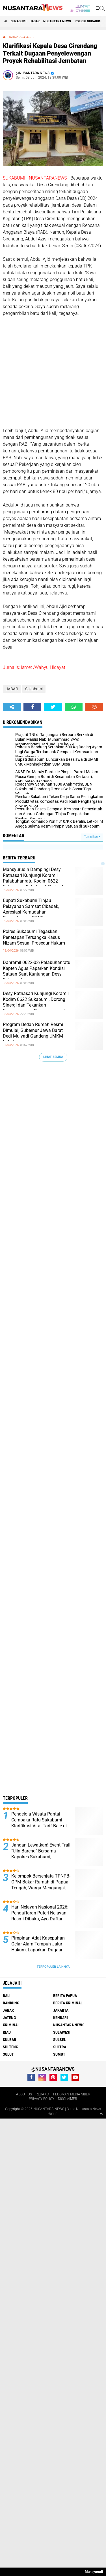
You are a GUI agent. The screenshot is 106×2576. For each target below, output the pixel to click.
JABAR (35, 21)
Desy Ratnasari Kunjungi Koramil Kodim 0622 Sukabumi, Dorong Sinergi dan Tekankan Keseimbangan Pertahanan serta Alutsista (36, 1005)
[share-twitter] (53, 707)
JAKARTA (60, 2010)
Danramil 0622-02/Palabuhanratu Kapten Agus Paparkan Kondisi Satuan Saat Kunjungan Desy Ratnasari (36, 971)
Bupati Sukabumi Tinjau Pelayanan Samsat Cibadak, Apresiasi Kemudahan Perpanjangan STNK (31, 909)
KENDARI (60, 2017)
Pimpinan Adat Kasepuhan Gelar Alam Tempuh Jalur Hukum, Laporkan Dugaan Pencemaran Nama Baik (38, 1946)
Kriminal (11, 2025)
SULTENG (10, 2047)
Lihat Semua (53, 1057)
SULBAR (9, 2039)
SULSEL (59, 2039)
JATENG (9, 2017)
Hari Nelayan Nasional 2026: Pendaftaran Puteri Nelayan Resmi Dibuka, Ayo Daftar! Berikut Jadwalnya (39, 1915)
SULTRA (59, 2047)
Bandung (11, 2003)
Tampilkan (92, 837)
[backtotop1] (101, 2113)
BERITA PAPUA (65, 1995)
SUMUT (59, 2054)
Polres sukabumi (89, 21)
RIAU (7, 2032)
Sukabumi (18, 21)
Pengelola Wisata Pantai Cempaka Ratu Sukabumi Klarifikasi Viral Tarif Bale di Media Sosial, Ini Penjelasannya (39, 1825)
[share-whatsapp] (74, 707)
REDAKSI (42, 2094)
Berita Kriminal (68, 2003)
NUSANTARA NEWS (57, 21)
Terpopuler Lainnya (53, 1967)
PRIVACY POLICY (41, 2099)
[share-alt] (12, 707)
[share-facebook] (32, 707)
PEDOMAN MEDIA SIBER (71, 2094)
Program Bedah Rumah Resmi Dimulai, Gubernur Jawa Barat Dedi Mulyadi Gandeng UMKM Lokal (33, 1033)
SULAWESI (61, 2032)
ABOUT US (24, 2094)
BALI (6, 1995)
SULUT (8, 2054)
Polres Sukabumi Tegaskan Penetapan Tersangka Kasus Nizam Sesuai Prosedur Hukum (34, 937)
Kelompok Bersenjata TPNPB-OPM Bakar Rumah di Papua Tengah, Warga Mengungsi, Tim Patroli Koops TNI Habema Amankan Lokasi (40, 1887)
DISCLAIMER (67, 2099)
